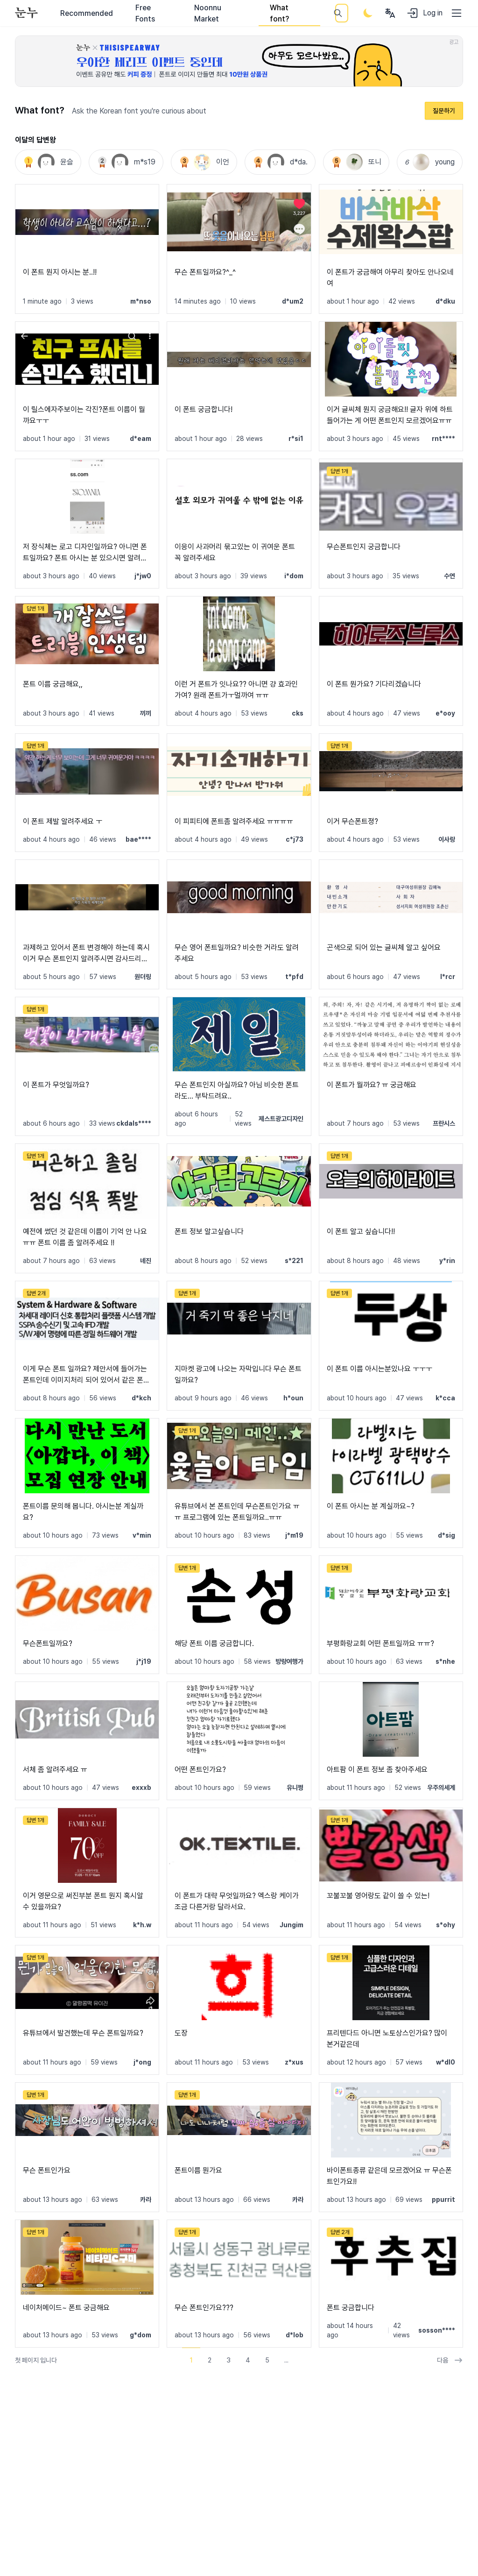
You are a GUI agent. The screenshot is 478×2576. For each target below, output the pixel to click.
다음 (450, 2360)
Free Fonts (145, 13)
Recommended (86, 13)
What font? (279, 13)
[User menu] (390, 13)
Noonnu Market (207, 13)
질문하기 (444, 110)
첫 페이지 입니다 (36, 2360)
